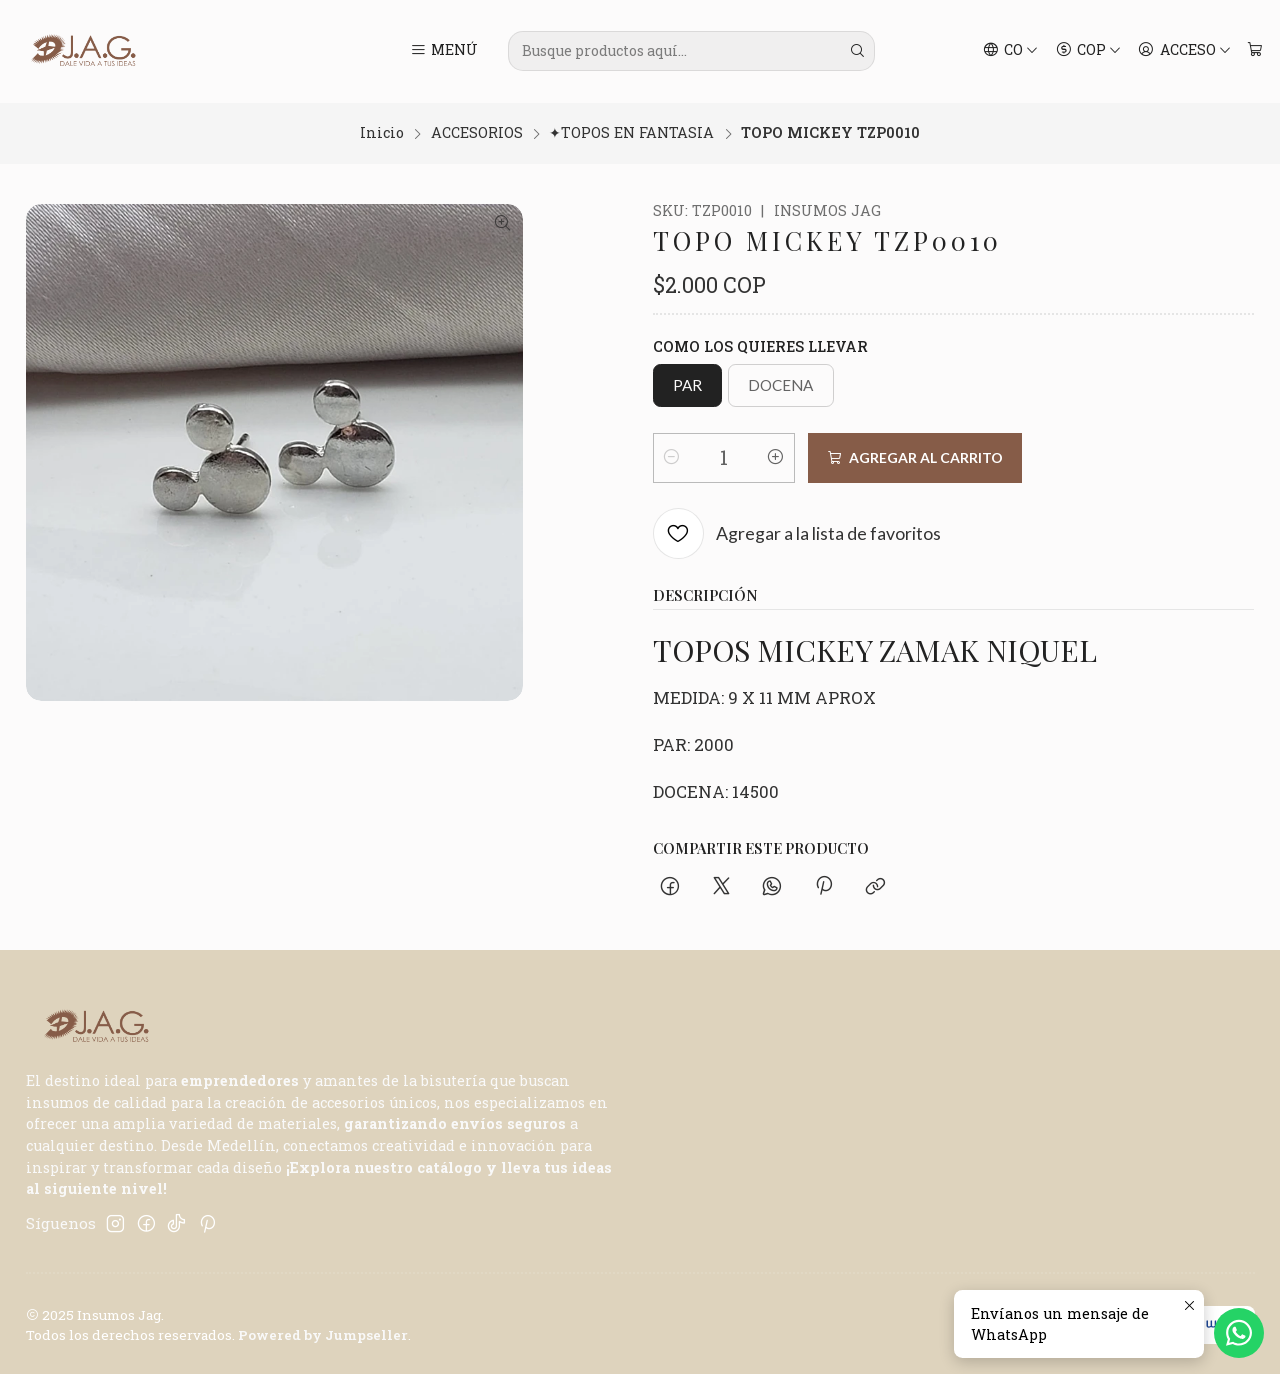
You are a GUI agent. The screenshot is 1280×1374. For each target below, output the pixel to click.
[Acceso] (1184, 51)
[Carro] (1254, 51)
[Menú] (443, 51)
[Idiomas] (1011, 51)
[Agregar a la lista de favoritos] (797, 531)
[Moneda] (1088, 51)
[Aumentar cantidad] (776, 455)
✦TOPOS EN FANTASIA (631, 131)
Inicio (382, 131)
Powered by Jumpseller (323, 1333)
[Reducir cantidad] (672, 455)
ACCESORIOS (477, 131)
